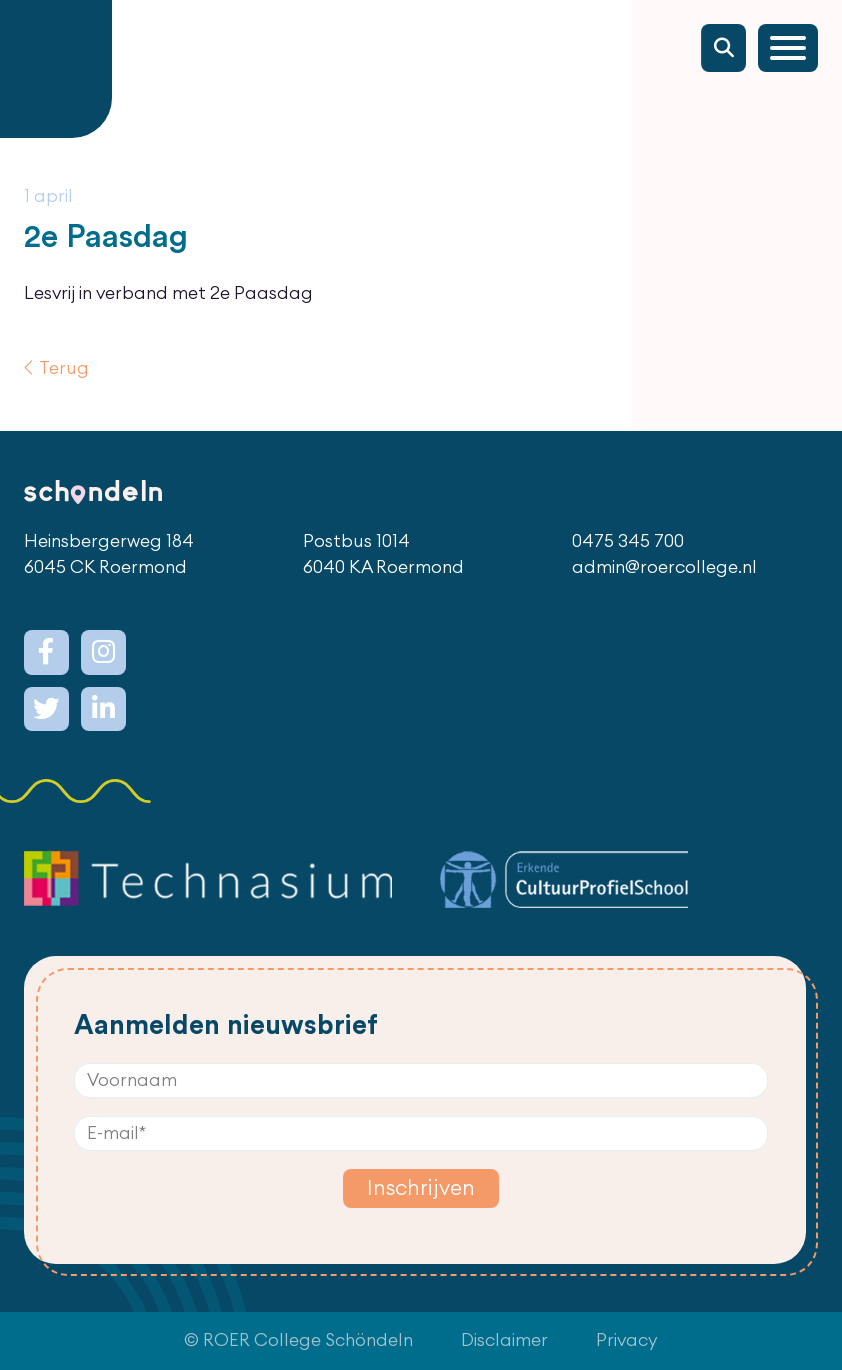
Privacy (627, 1340)
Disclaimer (504, 1340)
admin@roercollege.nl (664, 567)
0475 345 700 (628, 541)
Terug (64, 368)
